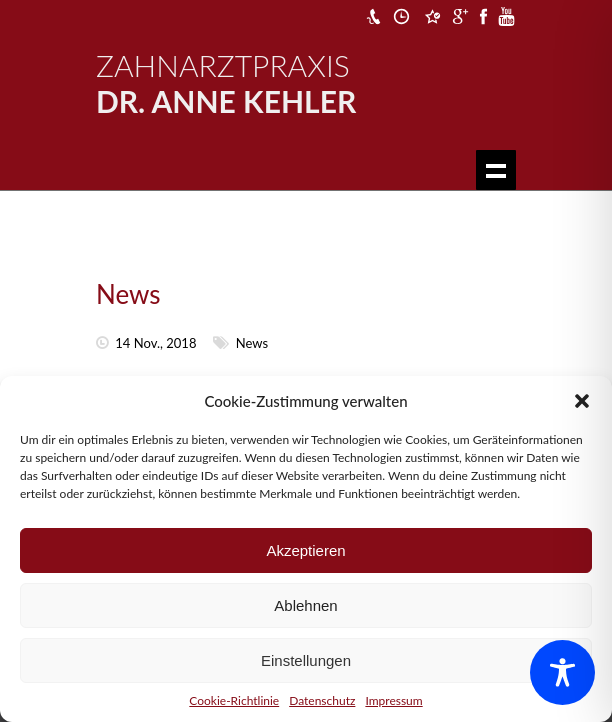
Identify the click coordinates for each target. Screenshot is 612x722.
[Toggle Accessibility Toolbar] (562, 672)
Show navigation (496, 170)
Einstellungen (306, 660)
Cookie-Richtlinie (234, 700)
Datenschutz (322, 700)
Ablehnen (305, 605)
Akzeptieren (305, 550)
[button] (582, 401)
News (128, 294)
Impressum (393, 700)
